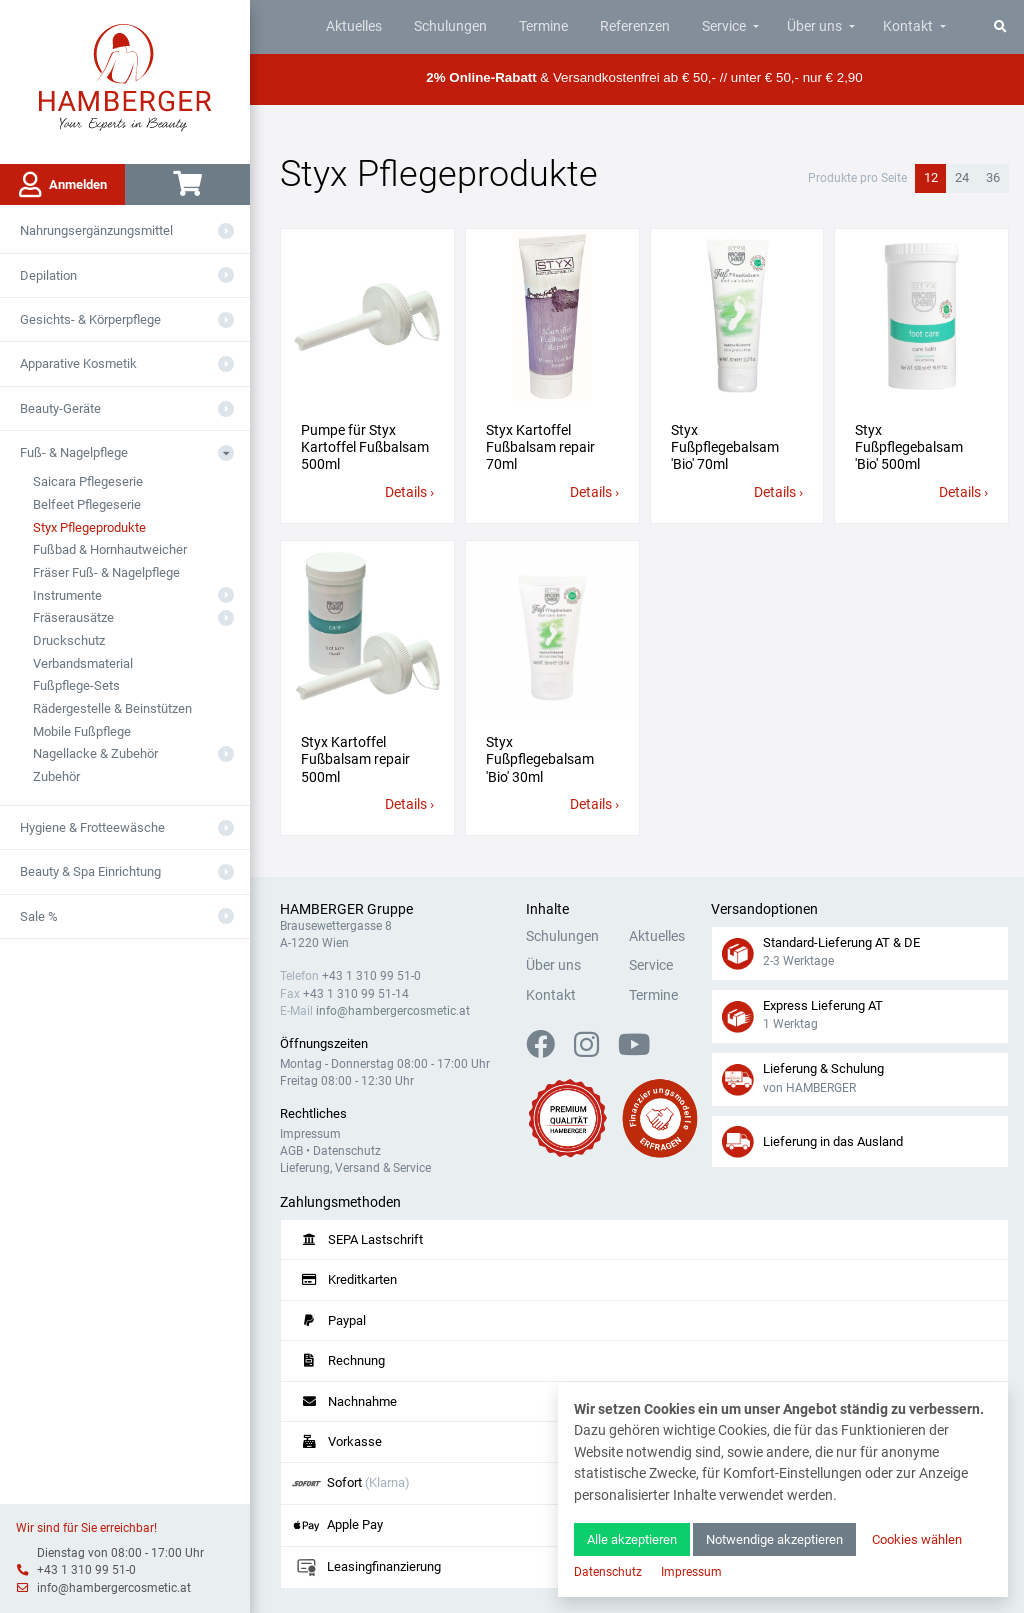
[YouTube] (634, 1050)
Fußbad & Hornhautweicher (110, 549)
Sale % (39, 916)
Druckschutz (69, 640)
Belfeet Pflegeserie (87, 504)
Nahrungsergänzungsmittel (96, 230)
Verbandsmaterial (83, 663)
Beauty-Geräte (60, 408)
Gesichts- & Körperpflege (90, 319)
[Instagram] (594, 1050)
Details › (409, 492)
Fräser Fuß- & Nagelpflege (106, 572)
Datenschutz (347, 1151)
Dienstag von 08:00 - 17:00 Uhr (120, 1553)
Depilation (48, 275)
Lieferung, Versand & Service (355, 1168)
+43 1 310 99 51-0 (86, 1570)
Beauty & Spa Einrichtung (90, 871)
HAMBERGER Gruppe (346, 909)
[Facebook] (548, 1050)
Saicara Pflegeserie (88, 481)
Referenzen (635, 26)
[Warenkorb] (187, 184)
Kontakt (908, 26)
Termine (543, 26)
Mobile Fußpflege (82, 731)
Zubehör (56, 776)
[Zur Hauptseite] (125, 76)
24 (962, 177)
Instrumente (67, 595)
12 (931, 177)
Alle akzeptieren (632, 1539)
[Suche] (1000, 26)
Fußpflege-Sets (76, 685)
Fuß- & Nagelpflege (74, 452)
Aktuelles (354, 26)
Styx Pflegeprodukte (89, 527)
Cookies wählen (917, 1539)
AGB (291, 1151)
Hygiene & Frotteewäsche (92, 827)
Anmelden (63, 185)
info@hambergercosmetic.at (114, 1588)
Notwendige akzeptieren (774, 1539)
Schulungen (450, 26)
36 (993, 177)
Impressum (310, 1134)
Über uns (814, 26)
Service (724, 26)
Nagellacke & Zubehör (95, 753)
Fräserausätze (73, 617)
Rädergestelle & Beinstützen (112, 708)
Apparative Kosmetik (78, 363)
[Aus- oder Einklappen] (226, 231)
